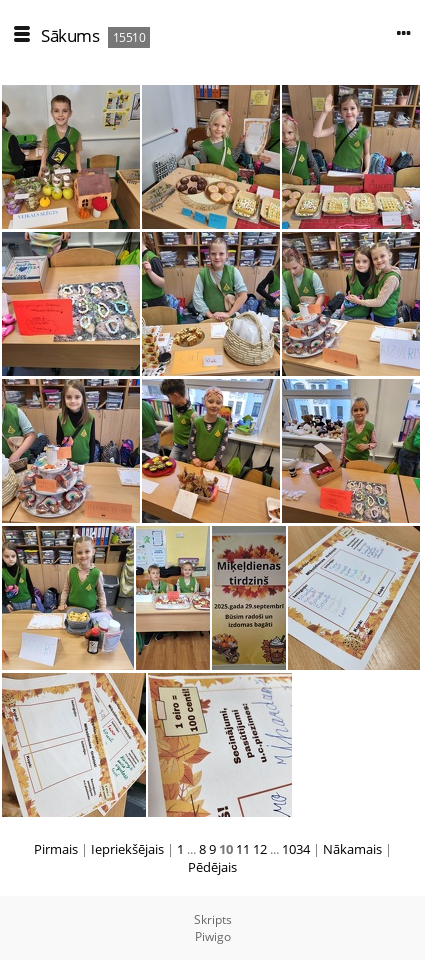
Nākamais (352, 849)
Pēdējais (212, 867)
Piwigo (213, 936)
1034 (296, 849)
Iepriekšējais (127, 849)
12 (260, 849)
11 (243, 849)
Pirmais (56, 849)
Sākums (70, 35)
